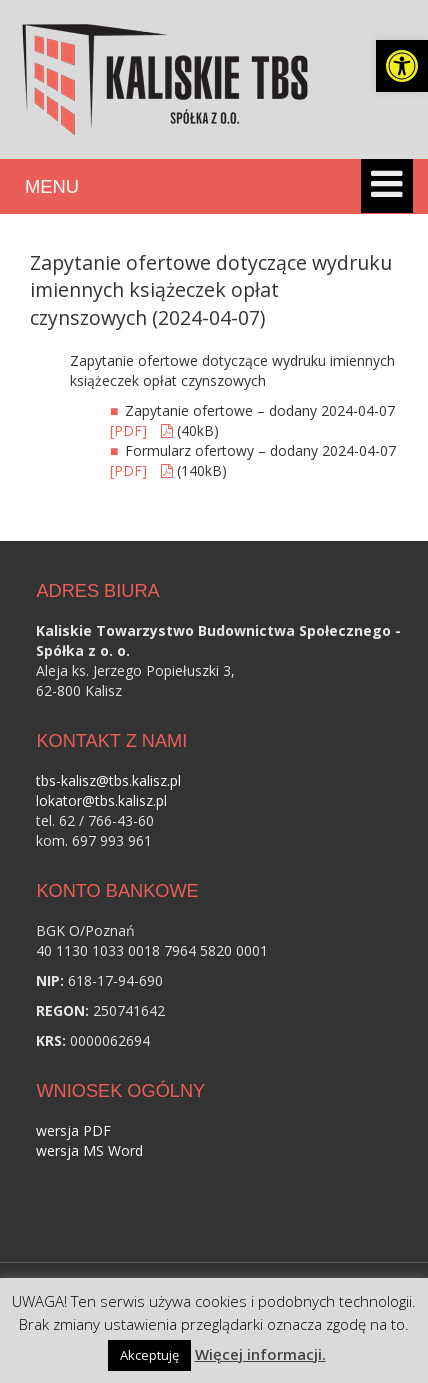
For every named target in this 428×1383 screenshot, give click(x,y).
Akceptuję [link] (149, 1355)
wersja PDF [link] (73, 1130)
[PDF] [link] (130, 430)
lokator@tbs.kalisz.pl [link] (101, 800)
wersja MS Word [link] (89, 1150)
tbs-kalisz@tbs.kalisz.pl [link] (108, 780)
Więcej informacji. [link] (260, 1354)
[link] (402, 66)
